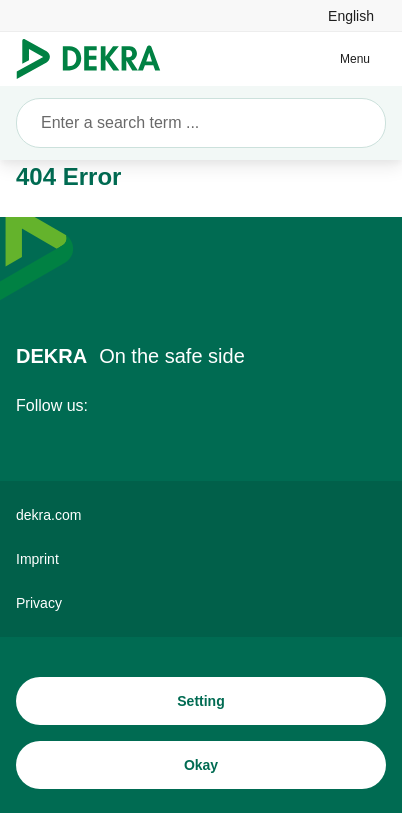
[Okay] (201, 765)
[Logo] (96, 59)
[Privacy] (201, 603)
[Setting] (201, 701)
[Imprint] (201, 559)
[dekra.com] (201, 515)
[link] (351, 15)
